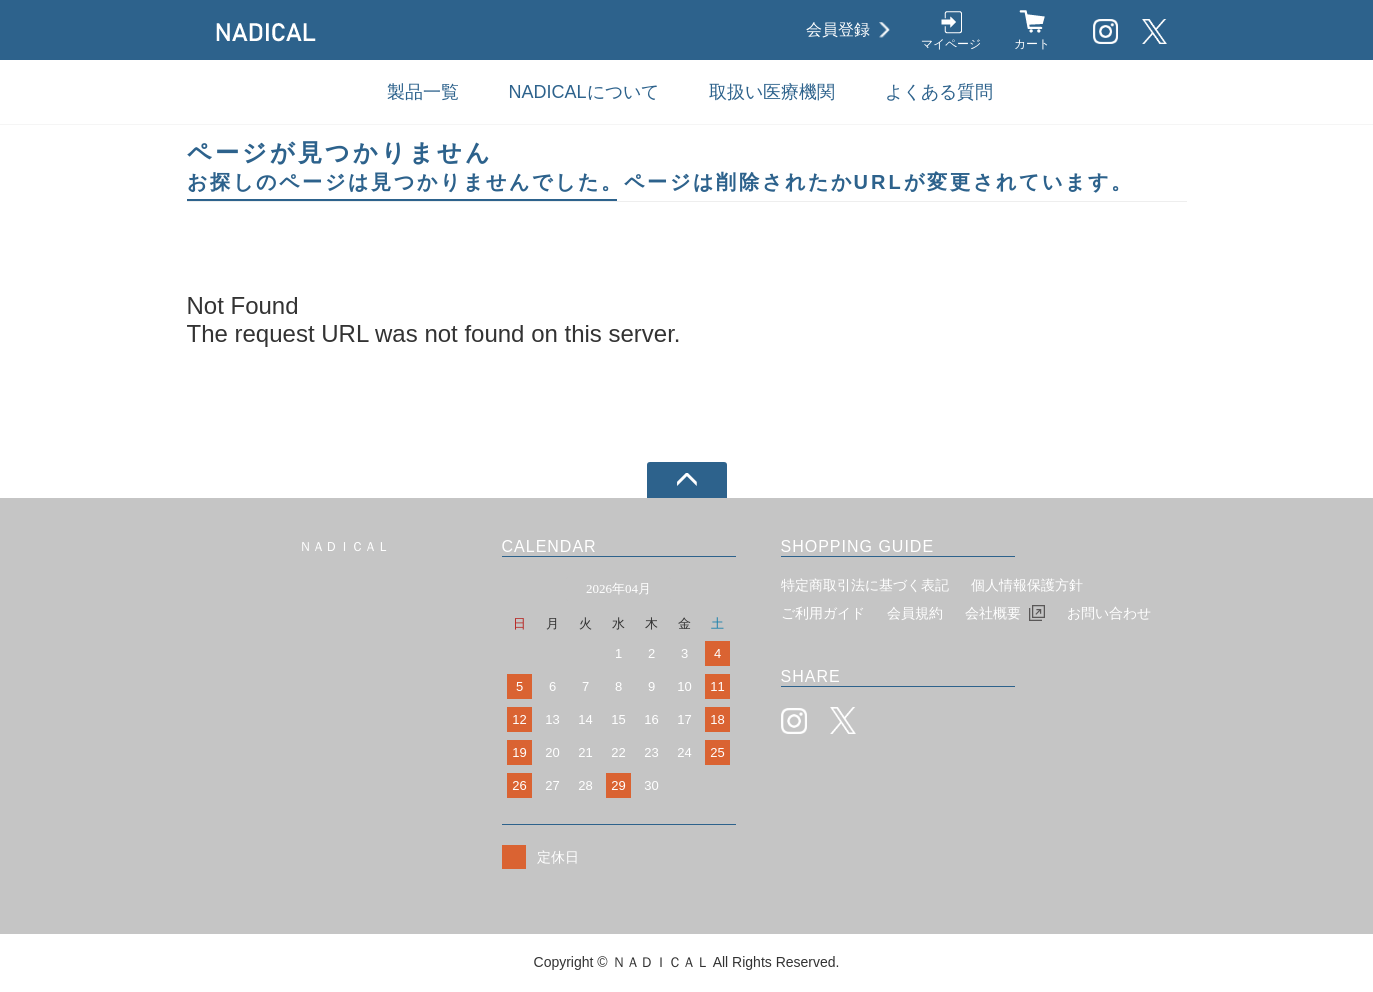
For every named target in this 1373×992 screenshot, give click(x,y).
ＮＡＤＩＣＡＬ (344, 546)
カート (1032, 44)
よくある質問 (939, 92)
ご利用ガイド (823, 613)
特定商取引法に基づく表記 (865, 585)
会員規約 (915, 613)
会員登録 (838, 29)
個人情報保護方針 (1027, 585)
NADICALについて (584, 92)
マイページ (951, 44)
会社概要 (993, 613)
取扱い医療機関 (772, 92)
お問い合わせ (1109, 613)
